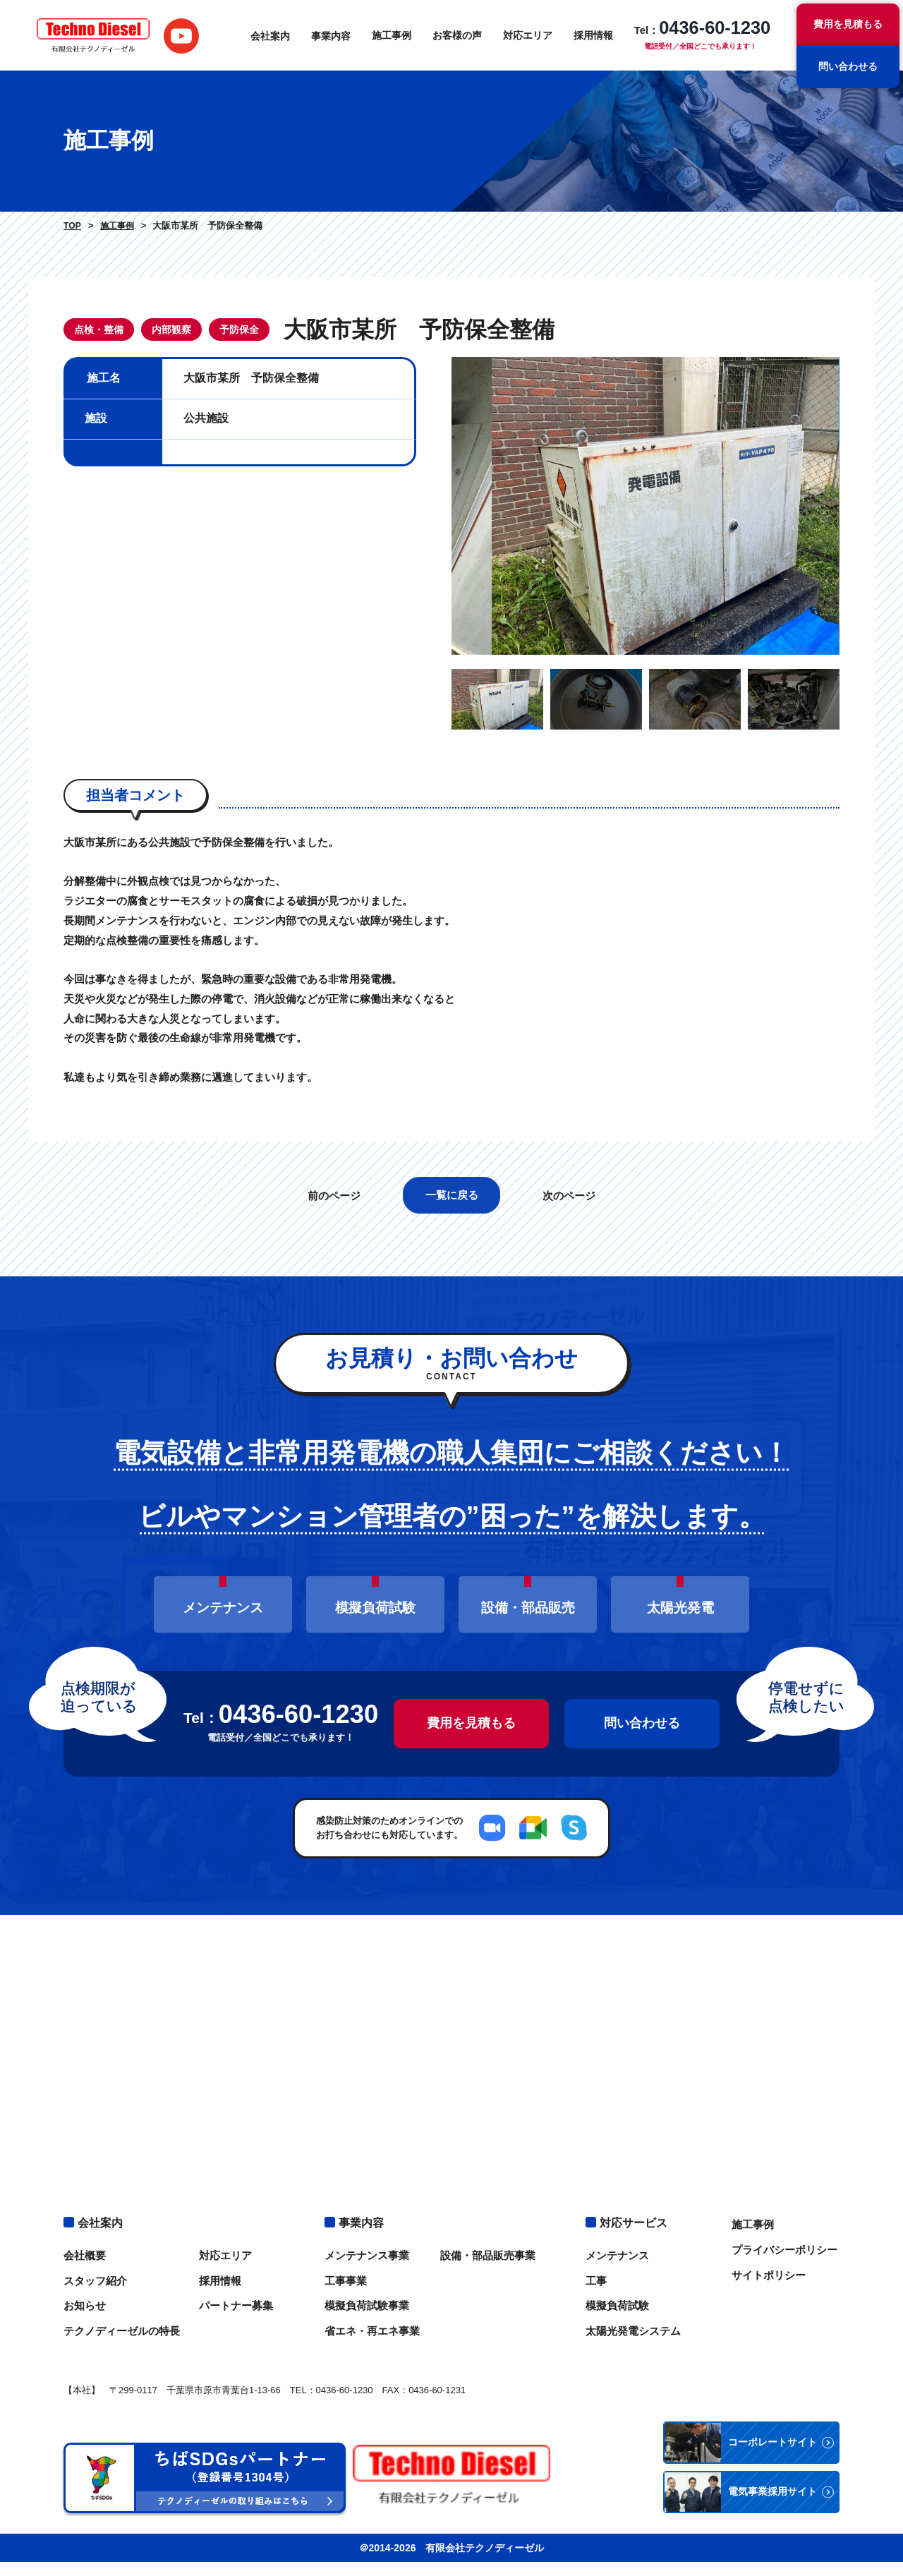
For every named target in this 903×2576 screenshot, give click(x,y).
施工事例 (391, 35)
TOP (71, 226)
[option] (646, 523)
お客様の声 (456, 35)
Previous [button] (441, 523)
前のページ (333, 1231)
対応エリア (527, 35)
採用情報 (592, 35)
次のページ (569, 1231)
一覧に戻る (451, 1230)
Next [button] (850, 523)
